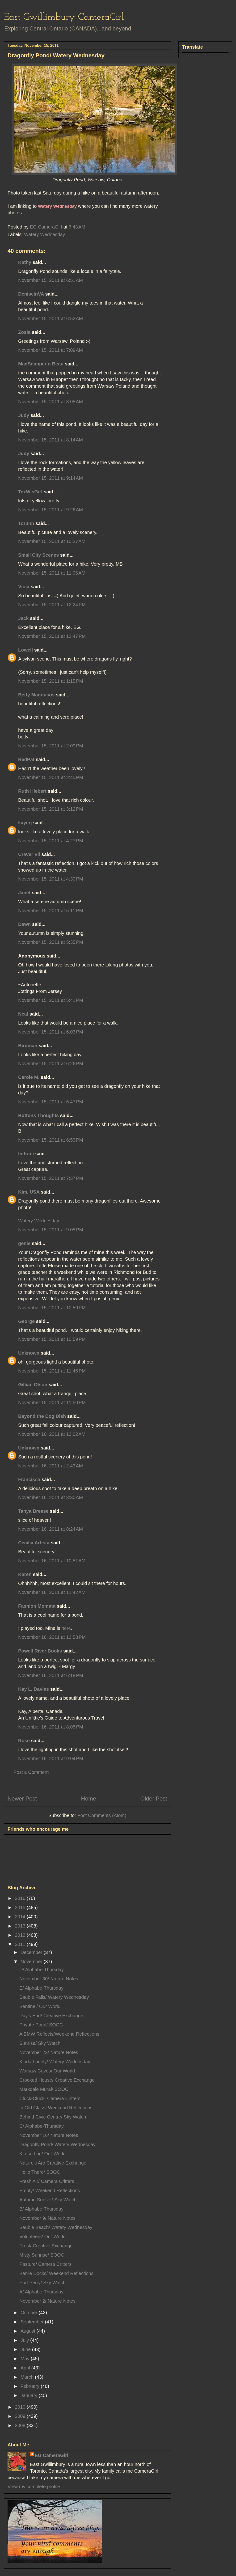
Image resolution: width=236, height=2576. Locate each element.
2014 (21, 1916)
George (26, 1321)
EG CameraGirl (51, 2455)
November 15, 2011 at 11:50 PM (52, 1402)
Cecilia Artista (34, 1542)
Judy (24, 415)
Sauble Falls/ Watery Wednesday (54, 1997)
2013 (21, 1925)
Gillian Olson (32, 1384)
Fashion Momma (36, 1606)
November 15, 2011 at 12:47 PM (52, 636)
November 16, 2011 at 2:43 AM (50, 1465)
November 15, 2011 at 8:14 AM (50, 439)
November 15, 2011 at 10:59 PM (52, 1339)
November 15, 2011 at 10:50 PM (52, 1307)
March (28, 2377)
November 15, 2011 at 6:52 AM (50, 318)
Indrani (26, 1153)
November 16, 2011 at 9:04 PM (50, 1758)
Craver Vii (29, 854)
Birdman (27, 1045)
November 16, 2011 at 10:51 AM (51, 1560)
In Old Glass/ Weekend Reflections (56, 2107)
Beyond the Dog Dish (42, 1416)
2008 (21, 2425)
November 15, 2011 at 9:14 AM (50, 478)
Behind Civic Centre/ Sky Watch (52, 2116)
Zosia (24, 332)
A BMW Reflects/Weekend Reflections (59, 2034)
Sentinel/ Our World (39, 2006)
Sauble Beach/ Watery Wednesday (55, 2227)
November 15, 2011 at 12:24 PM (52, 604)
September (33, 2321)
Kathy (24, 262)
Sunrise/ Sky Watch (39, 2043)
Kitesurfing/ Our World (42, 2153)
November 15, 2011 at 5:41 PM (50, 1000)
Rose (24, 1740)
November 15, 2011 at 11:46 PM (52, 1370)
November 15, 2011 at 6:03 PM (50, 1031)
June (26, 2349)
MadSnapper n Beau (40, 363)
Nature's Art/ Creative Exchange (52, 2162)
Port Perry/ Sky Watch (42, 2282)
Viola (23, 586)
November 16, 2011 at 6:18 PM (50, 1675)
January (30, 2395)
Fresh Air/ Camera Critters (46, 2181)
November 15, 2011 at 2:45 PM (50, 777)
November (32, 1961)
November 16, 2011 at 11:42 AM (51, 1592)
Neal (23, 1014)
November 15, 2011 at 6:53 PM (50, 1140)
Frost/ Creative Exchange (46, 2245)
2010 (21, 2407)
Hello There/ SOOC (39, 2172)
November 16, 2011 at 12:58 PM (52, 1637)
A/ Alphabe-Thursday (41, 2291)
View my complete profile (34, 2486)
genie (24, 1243)
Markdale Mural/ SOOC (43, 2089)
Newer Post (22, 1798)
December (32, 1952)
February (31, 2386)
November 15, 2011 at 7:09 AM (50, 350)
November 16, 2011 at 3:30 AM (50, 1497)
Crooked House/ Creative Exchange (57, 2080)
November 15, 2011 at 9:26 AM (50, 509)
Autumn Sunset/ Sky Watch (48, 2199)
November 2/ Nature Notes (47, 2301)
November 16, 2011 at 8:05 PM (50, 1726)
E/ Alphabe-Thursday (41, 1988)
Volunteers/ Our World (42, 2236)
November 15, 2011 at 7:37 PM (50, 1178)
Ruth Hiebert (32, 791)
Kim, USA (28, 1192)
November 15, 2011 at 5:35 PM (50, 942)
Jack (23, 618)
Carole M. (28, 1077)
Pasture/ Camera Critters (45, 2264)
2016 (21, 1898)
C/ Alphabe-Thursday (41, 2126)
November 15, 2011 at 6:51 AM (50, 280)
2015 (21, 1907)
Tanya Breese (33, 1511)
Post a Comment (31, 1772)
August (29, 2331)
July (25, 2340)
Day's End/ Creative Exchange (51, 2015)
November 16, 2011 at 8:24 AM (50, 1529)
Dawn (24, 924)
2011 (21, 1944)
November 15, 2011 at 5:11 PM (50, 910)
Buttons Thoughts (38, 1115)
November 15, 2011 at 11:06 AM (51, 573)
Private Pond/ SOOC (41, 2024)
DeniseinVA (31, 294)
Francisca (29, 1479)
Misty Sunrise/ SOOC (41, 2255)
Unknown (28, 1353)
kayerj (25, 822)
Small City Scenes (38, 555)
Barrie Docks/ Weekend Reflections (56, 2273)
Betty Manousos (36, 694)
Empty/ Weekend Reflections (49, 2190)
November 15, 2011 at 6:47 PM (50, 1101)
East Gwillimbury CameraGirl (64, 17)
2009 (21, 2416)
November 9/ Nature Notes (47, 2218)
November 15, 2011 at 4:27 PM (50, 840)
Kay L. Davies (33, 1689)
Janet (24, 892)
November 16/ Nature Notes (48, 2135)
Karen (25, 1574)
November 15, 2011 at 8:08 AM (50, 401)
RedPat (26, 759)
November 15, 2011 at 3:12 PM (50, 809)
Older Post (153, 1798)
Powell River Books (40, 1650)
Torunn (26, 523)
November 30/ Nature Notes (48, 1978)
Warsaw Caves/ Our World (47, 2070)
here (66, 1628)
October (30, 2312)
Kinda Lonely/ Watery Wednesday (54, 2061)
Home (88, 1798)
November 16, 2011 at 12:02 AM (51, 1434)
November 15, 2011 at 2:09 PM (50, 745)
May (26, 2358)
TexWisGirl (30, 491)
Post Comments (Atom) (101, 1815)
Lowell (25, 649)
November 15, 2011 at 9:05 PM (50, 1229)
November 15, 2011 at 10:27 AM (51, 541)
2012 (21, 1935)
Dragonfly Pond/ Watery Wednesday (57, 2144)
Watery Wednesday (44, 234)
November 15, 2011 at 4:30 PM (50, 878)
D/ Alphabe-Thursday (41, 1969)
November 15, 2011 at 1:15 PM (50, 681)
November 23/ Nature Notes (48, 2052)
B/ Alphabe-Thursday (41, 2209)
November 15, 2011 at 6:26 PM (50, 1063)
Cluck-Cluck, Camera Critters (49, 2098)
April (26, 2367)
